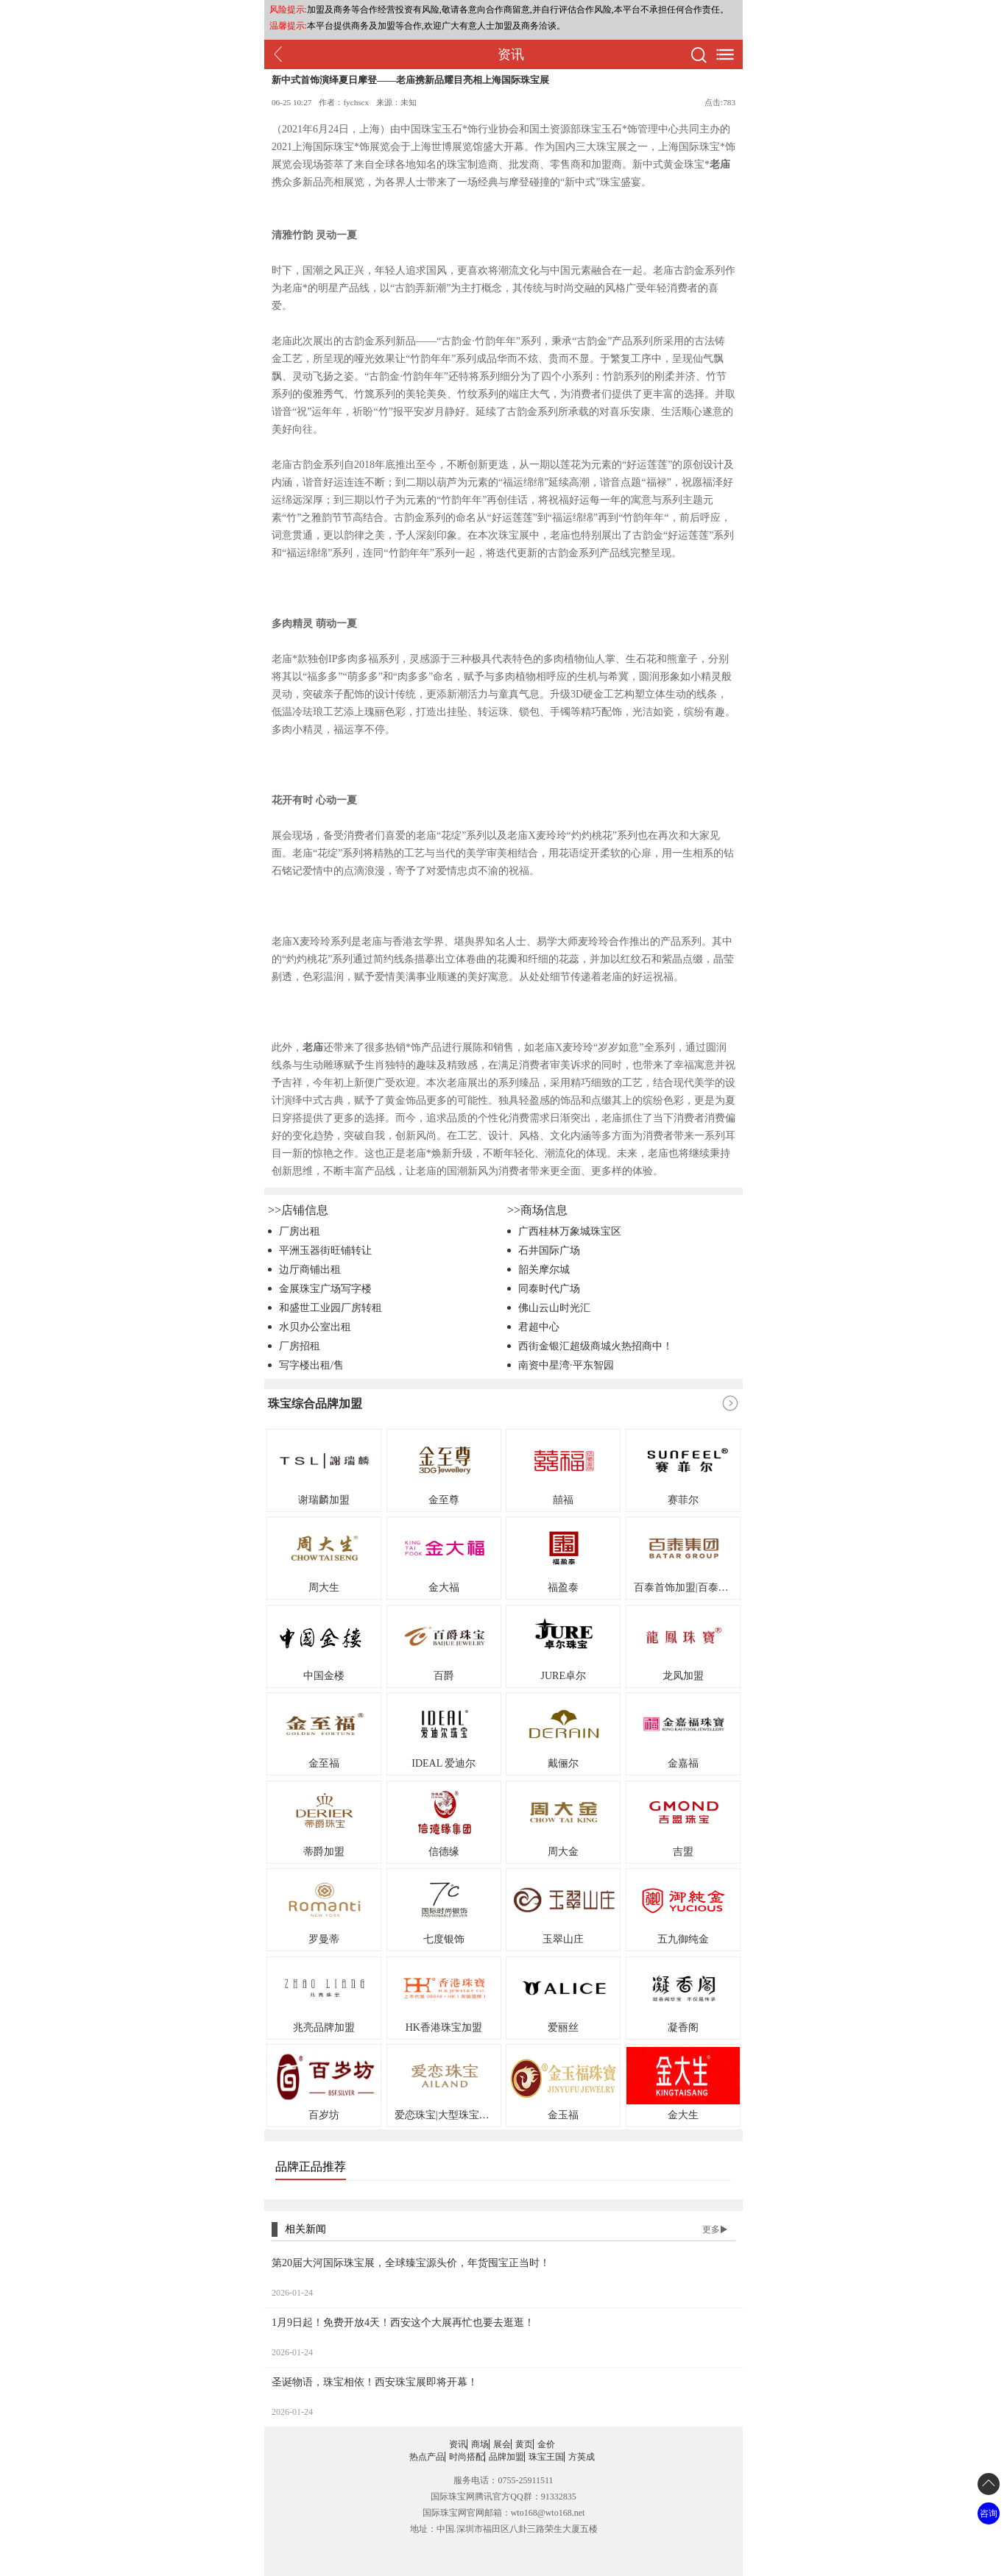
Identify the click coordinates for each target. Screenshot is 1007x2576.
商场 (480, 2444)
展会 (502, 2444)
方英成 (581, 2457)
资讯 (458, 2444)
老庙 (720, 164)
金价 (546, 2444)
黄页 (524, 2444)
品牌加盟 (506, 2457)
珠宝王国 (546, 2457)
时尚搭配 (466, 2457)
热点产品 (427, 2457)
